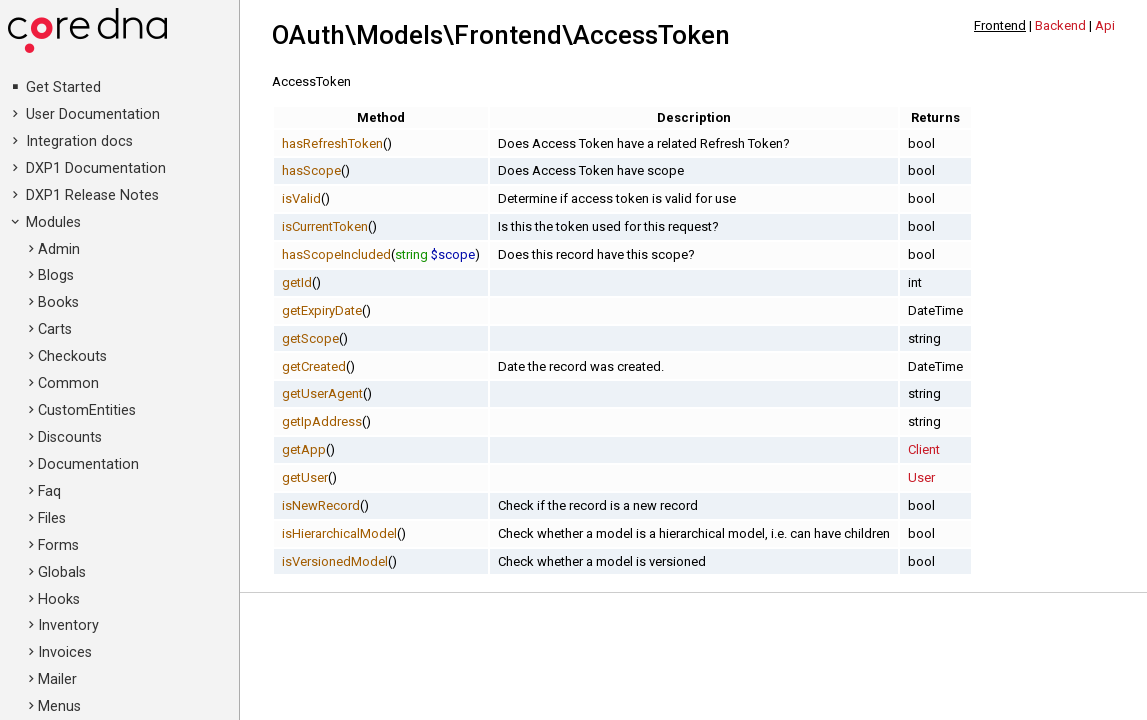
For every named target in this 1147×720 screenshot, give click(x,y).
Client (924, 449)
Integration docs (79, 141)
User (921, 477)
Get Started (63, 87)
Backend (1060, 25)
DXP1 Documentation (96, 168)
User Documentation (93, 114)
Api (1105, 25)
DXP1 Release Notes (92, 195)
